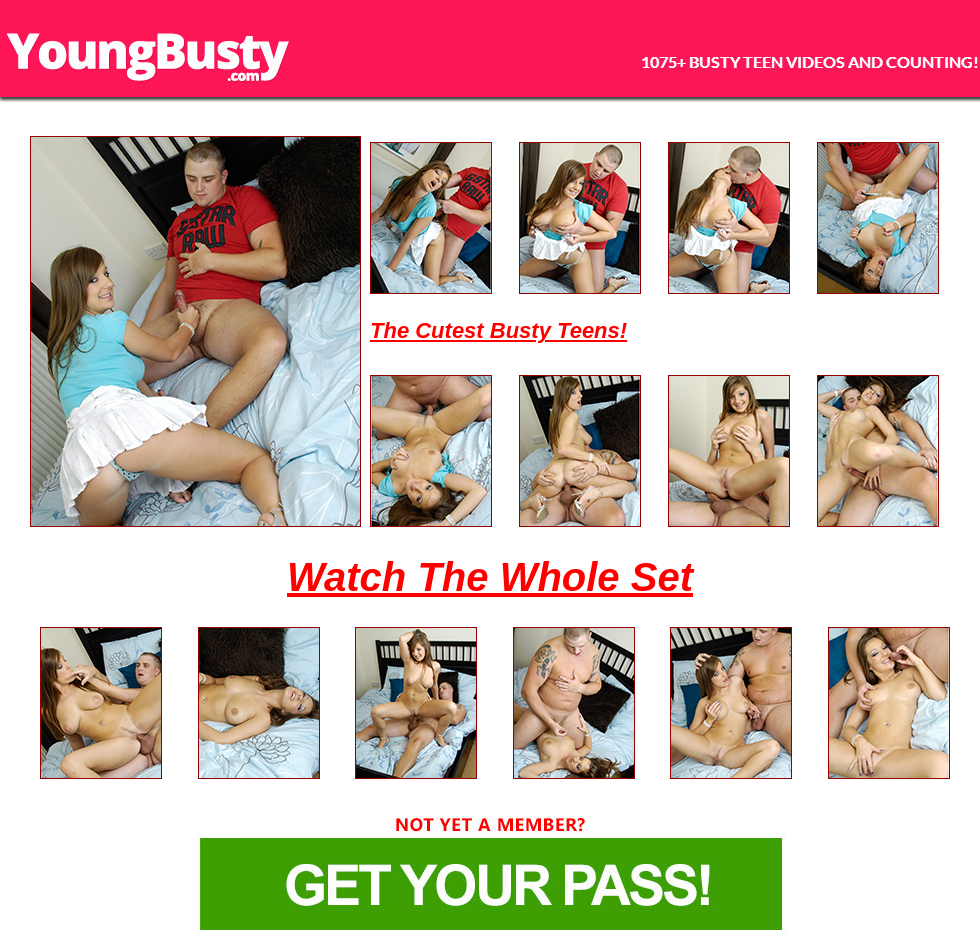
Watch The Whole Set (490, 577)
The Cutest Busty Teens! (498, 330)
